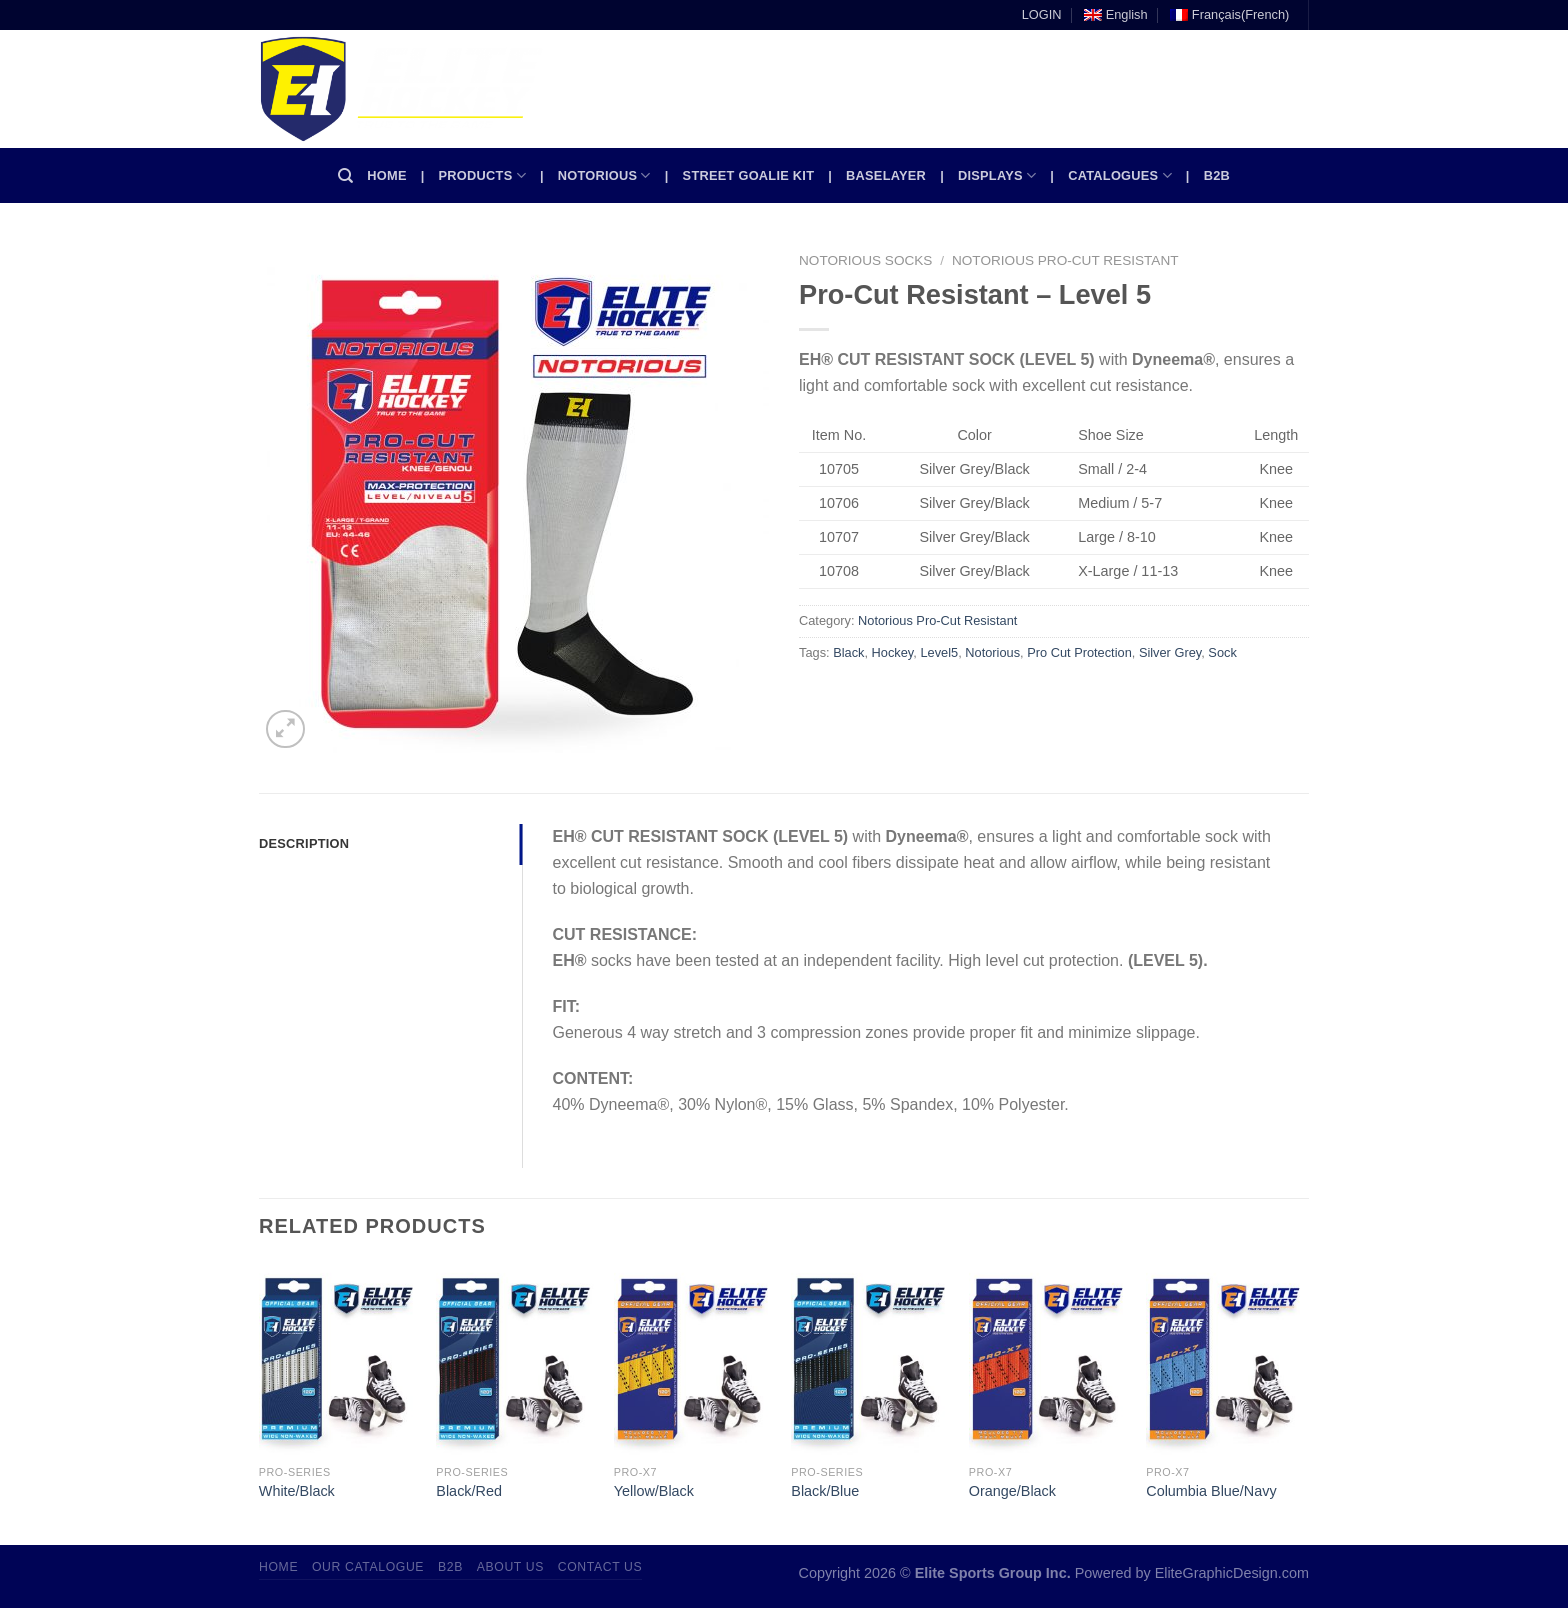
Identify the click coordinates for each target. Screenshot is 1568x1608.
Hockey (893, 652)
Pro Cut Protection (1079, 652)
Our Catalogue (368, 1567)
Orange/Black (1012, 1491)
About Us (510, 1567)
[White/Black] (338, 1359)
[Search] (345, 176)
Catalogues (1120, 175)
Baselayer (886, 175)
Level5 (939, 652)
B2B (1217, 175)
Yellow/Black (654, 1491)
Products (482, 175)
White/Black (297, 1491)
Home (386, 175)
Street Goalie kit (749, 175)
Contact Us (600, 1567)
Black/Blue (825, 1491)
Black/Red (469, 1491)
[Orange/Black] (1048, 1359)
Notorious (604, 175)
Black (848, 652)
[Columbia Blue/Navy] (1225, 1359)
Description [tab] (304, 843)
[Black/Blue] (870, 1359)
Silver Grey (1170, 652)
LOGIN (1042, 14)
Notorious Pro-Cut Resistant (1065, 260)
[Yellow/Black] (693, 1359)
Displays (997, 175)
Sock (1222, 652)
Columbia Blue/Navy (1211, 1491)
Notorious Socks (865, 260)
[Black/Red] (515, 1359)
